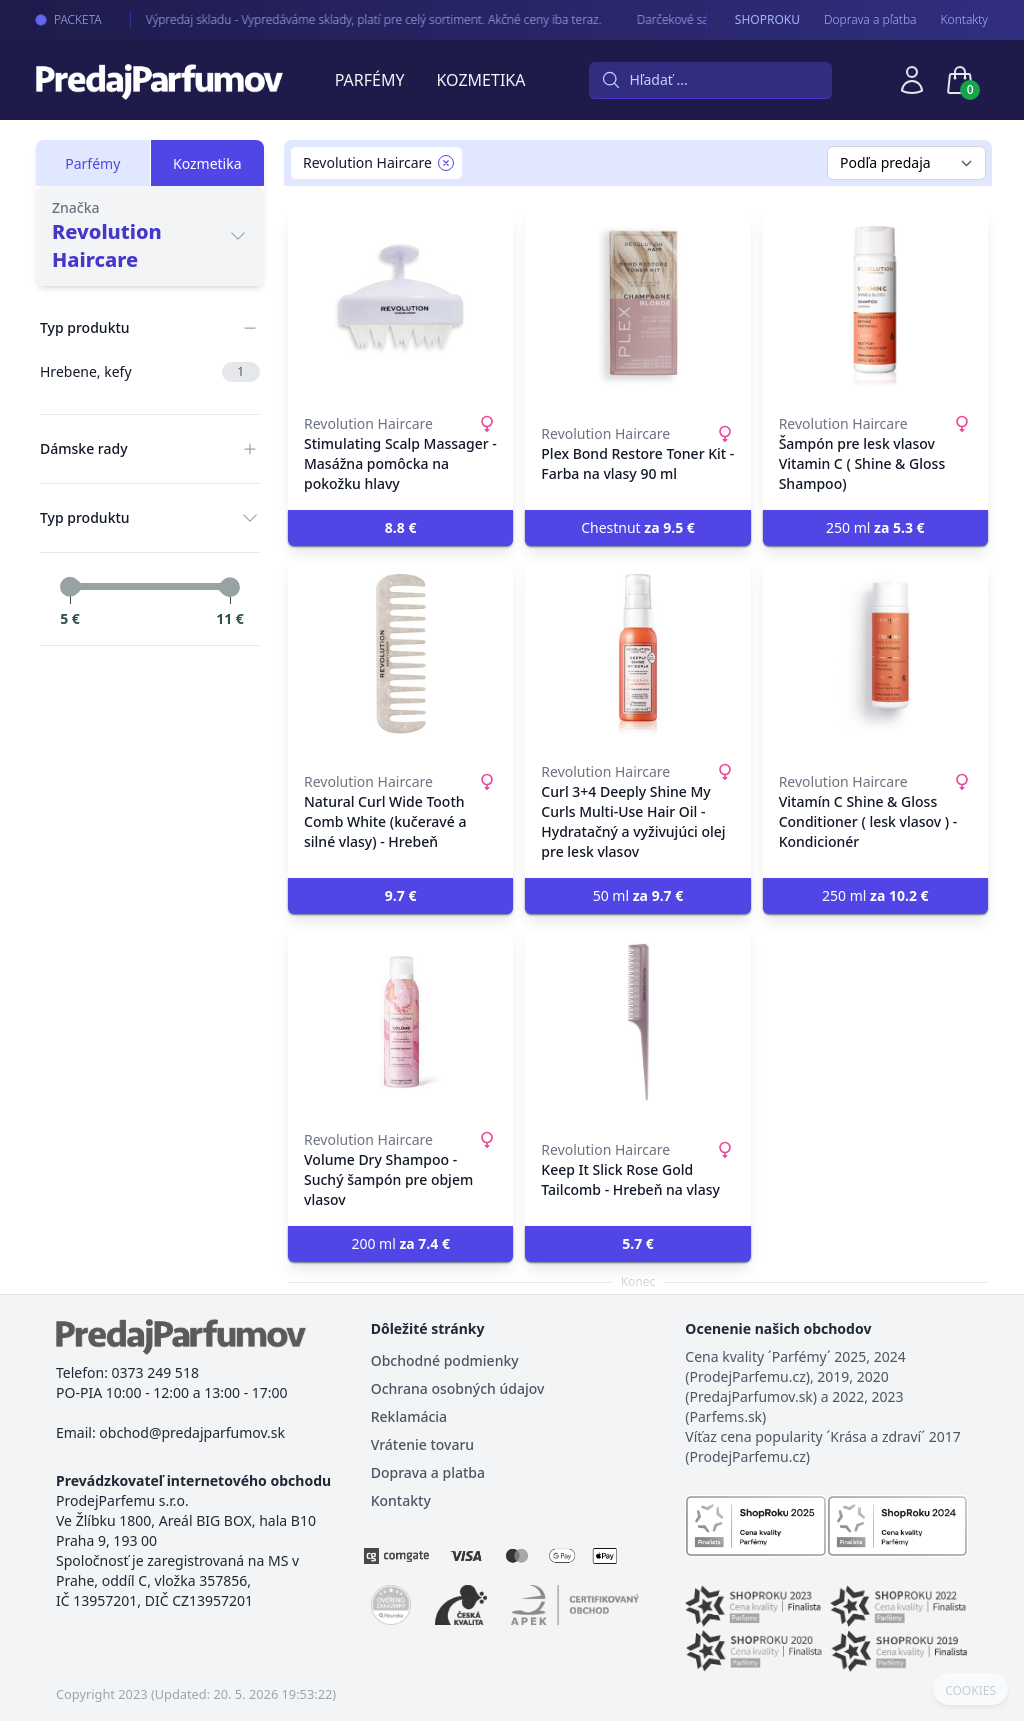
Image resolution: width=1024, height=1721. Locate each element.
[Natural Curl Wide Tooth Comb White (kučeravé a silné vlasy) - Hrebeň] (400, 654)
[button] (400, 528)
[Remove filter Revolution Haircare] (446, 163)
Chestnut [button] (638, 527)
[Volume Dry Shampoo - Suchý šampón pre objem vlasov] (400, 1022)
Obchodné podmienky (445, 1360)
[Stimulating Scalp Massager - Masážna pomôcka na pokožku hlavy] (400, 306)
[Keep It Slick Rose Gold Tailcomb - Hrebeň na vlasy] (637, 1022)
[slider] (70, 587)
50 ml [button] (638, 895)
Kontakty (964, 20)
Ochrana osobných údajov (458, 1388)
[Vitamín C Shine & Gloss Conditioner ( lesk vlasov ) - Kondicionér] (875, 654)
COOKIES (970, 1691)
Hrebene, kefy (150, 372)
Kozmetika (481, 80)
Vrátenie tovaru (422, 1444)
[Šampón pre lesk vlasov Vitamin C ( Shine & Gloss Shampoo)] (875, 306)
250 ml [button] (875, 527)
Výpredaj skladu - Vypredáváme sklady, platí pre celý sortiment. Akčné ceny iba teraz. (356, 19)
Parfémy (370, 80)
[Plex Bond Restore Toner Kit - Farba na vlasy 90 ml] (637, 306)
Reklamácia (409, 1416)
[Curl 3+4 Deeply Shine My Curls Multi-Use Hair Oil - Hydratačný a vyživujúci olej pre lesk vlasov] (637, 654)
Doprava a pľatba (870, 20)
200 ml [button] (400, 1243)
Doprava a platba (428, 1472)
